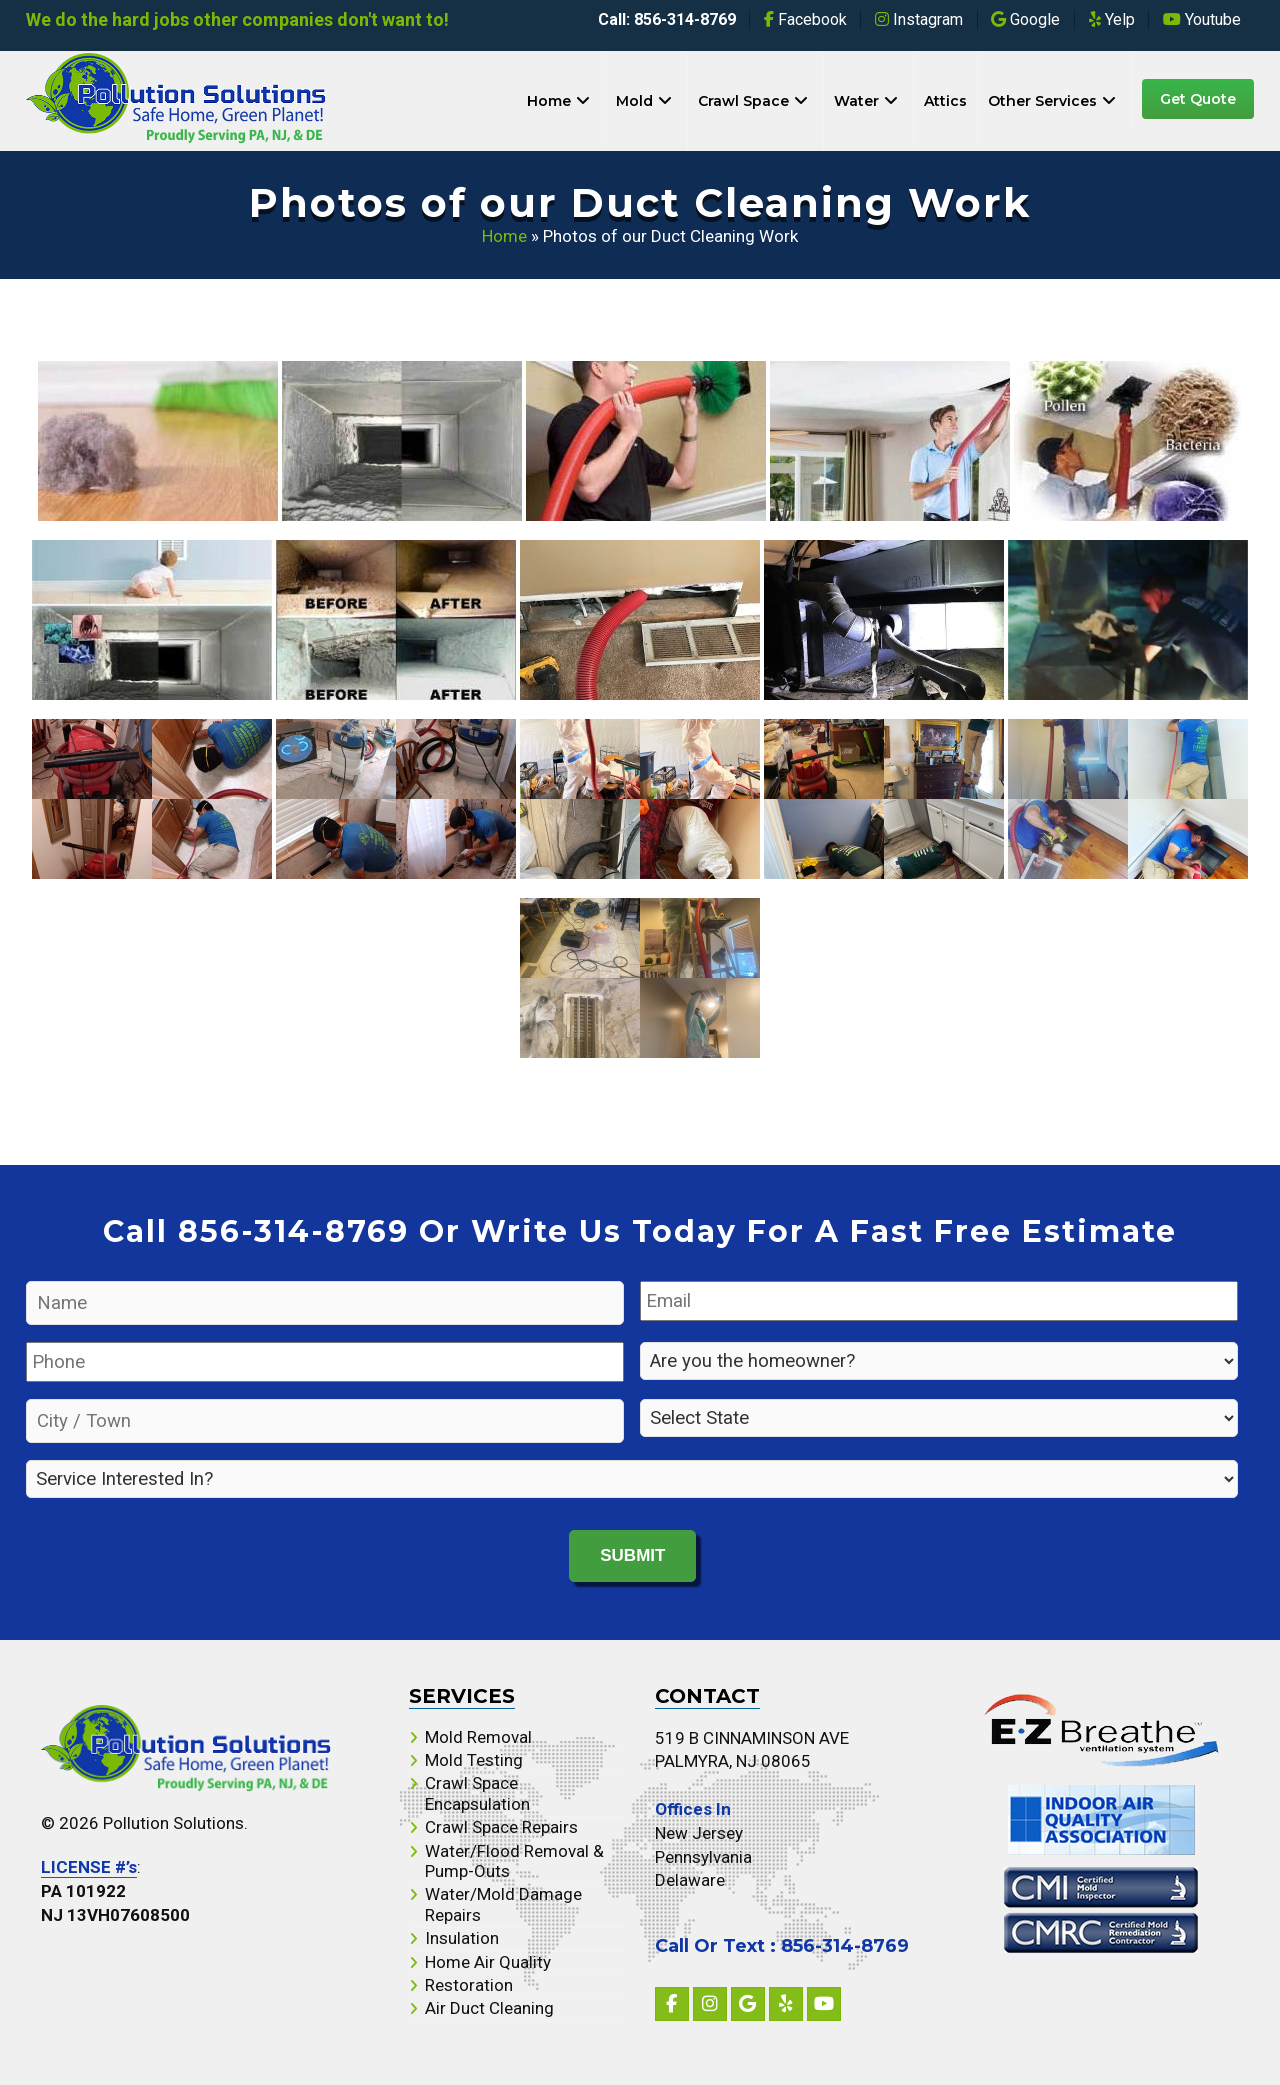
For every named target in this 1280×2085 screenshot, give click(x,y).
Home (549, 101)
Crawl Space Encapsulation (477, 1792)
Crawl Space (743, 101)
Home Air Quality (488, 1960)
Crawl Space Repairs (501, 1826)
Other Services (1042, 101)
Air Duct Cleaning (489, 2007)
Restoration (469, 1983)
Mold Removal (478, 1735)
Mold (634, 101)
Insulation (462, 1936)
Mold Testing (474, 1758)
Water (856, 101)
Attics (945, 101)
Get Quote (1198, 99)
